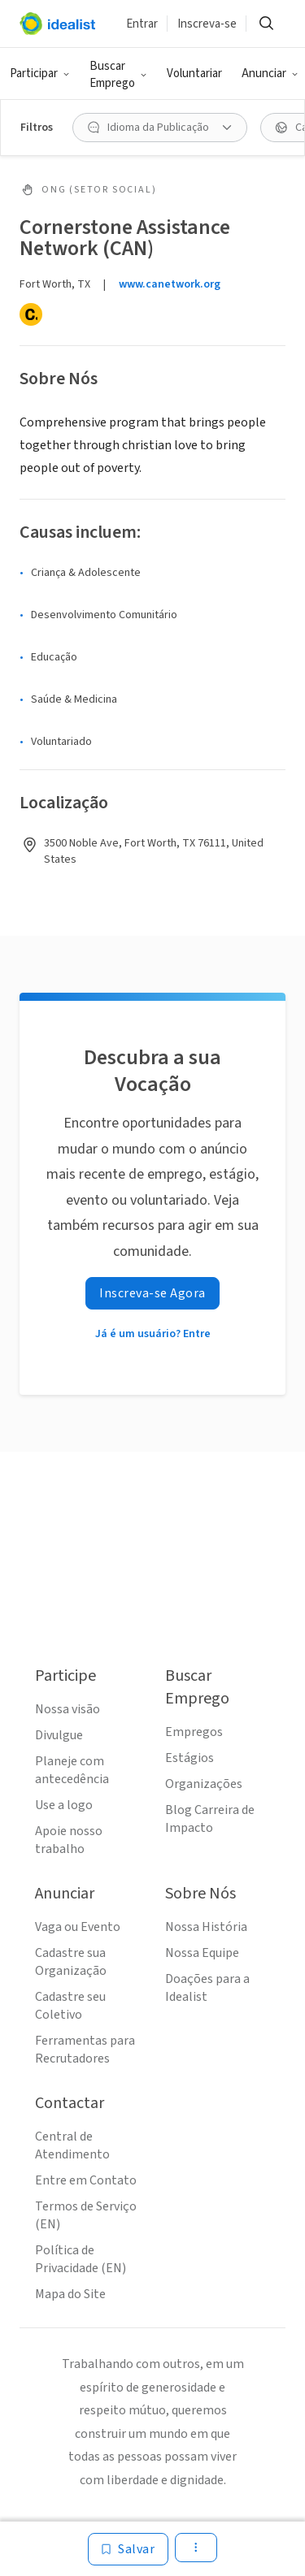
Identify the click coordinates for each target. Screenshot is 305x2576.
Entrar (142, 23)
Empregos (194, 1732)
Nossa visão (67, 1709)
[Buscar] (265, 23)
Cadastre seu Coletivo (70, 2006)
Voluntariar (194, 73)
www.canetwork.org (169, 284)
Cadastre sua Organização (71, 1962)
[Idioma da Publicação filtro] (159, 127)
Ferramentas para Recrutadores (85, 2049)
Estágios (189, 1758)
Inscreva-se (207, 23)
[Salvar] (128, 2549)
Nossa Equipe (202, 1953)
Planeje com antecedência (72, 1770)
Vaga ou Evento (77, 1927)
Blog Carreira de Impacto (210, 1819)
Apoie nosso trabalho (68, 1840)
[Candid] (31, 314)
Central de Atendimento (72, 2145)
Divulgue (59, 1735)
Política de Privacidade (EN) (80, 2259)
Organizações (203, 1784)
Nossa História (206, 1927)
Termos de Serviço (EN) (86, 2215)
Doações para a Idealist (207, 1988)
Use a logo (64, 1805)
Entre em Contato (86, 2180)
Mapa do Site (70, 2294)
